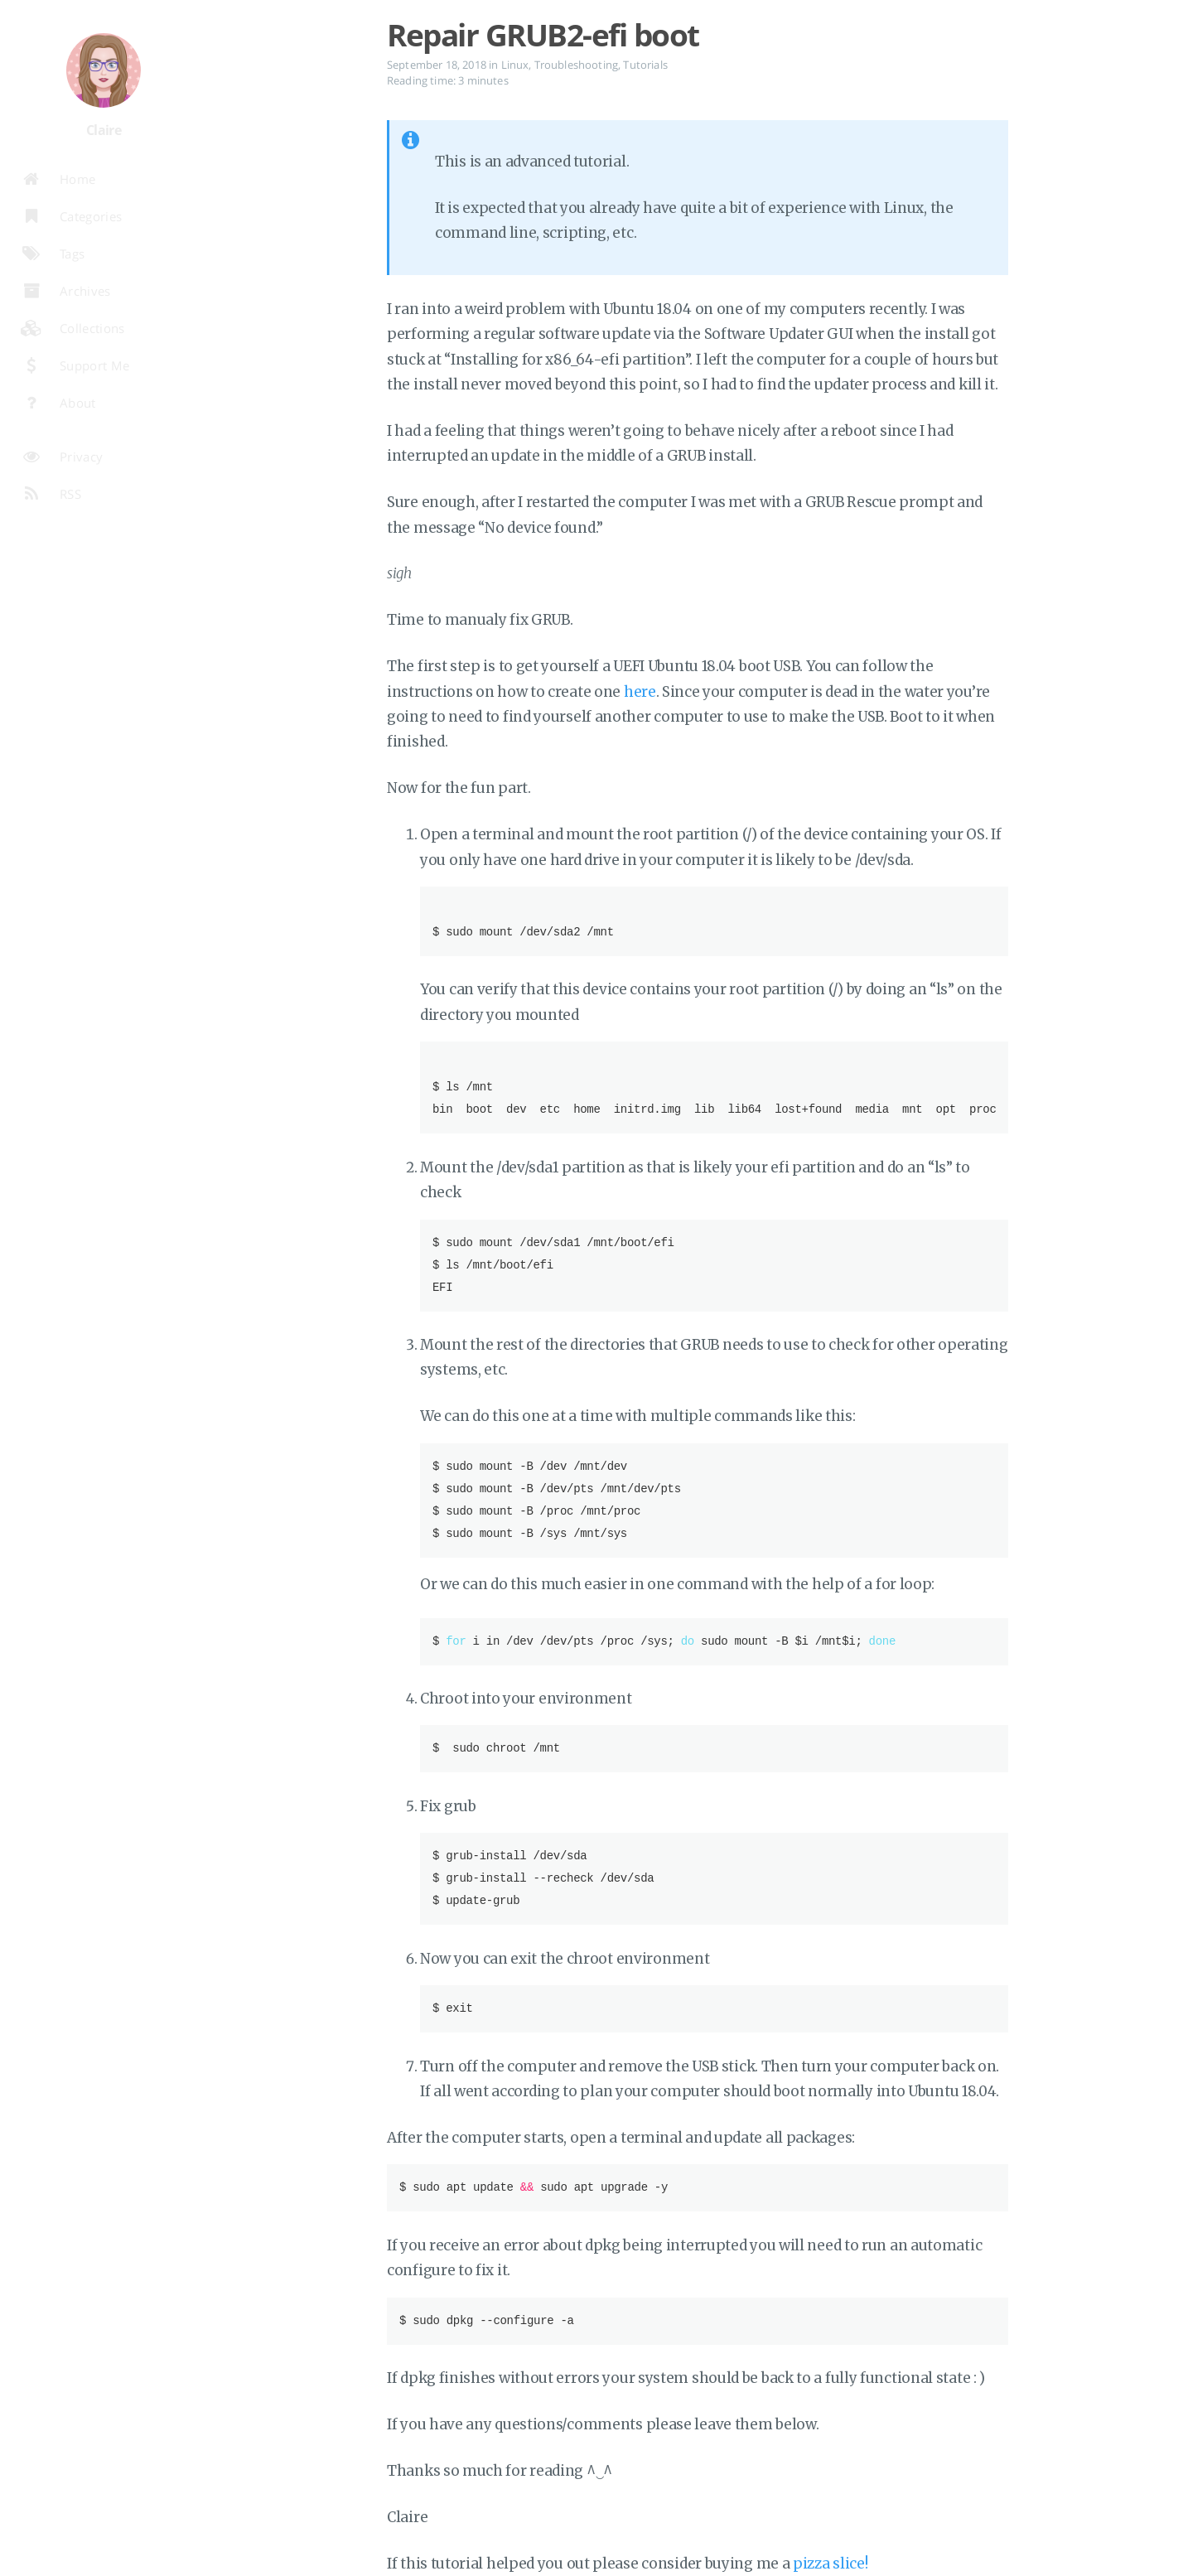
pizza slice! (830, 2563)
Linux (515, 64)
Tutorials (645, 64)
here (640, 692)
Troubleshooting (576, 64)
